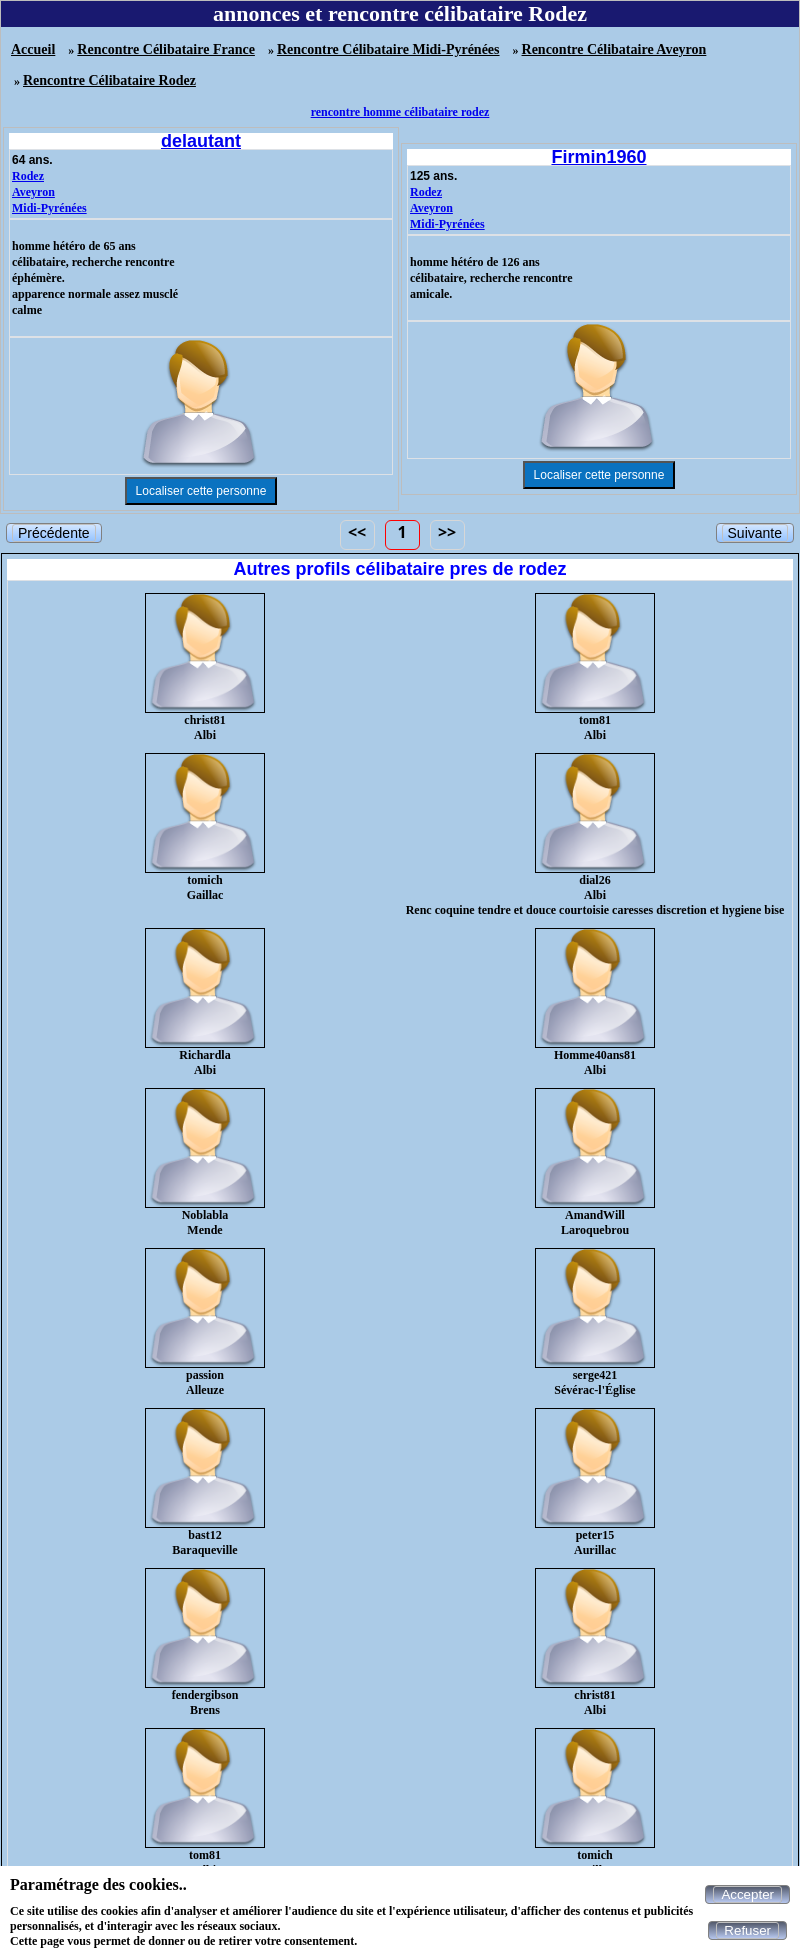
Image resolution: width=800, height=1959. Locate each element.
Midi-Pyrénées (49, 208)
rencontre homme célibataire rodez (400, 112)
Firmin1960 (598, 157)
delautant (201, 141)
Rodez (28, 176)
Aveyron (33, 192)
